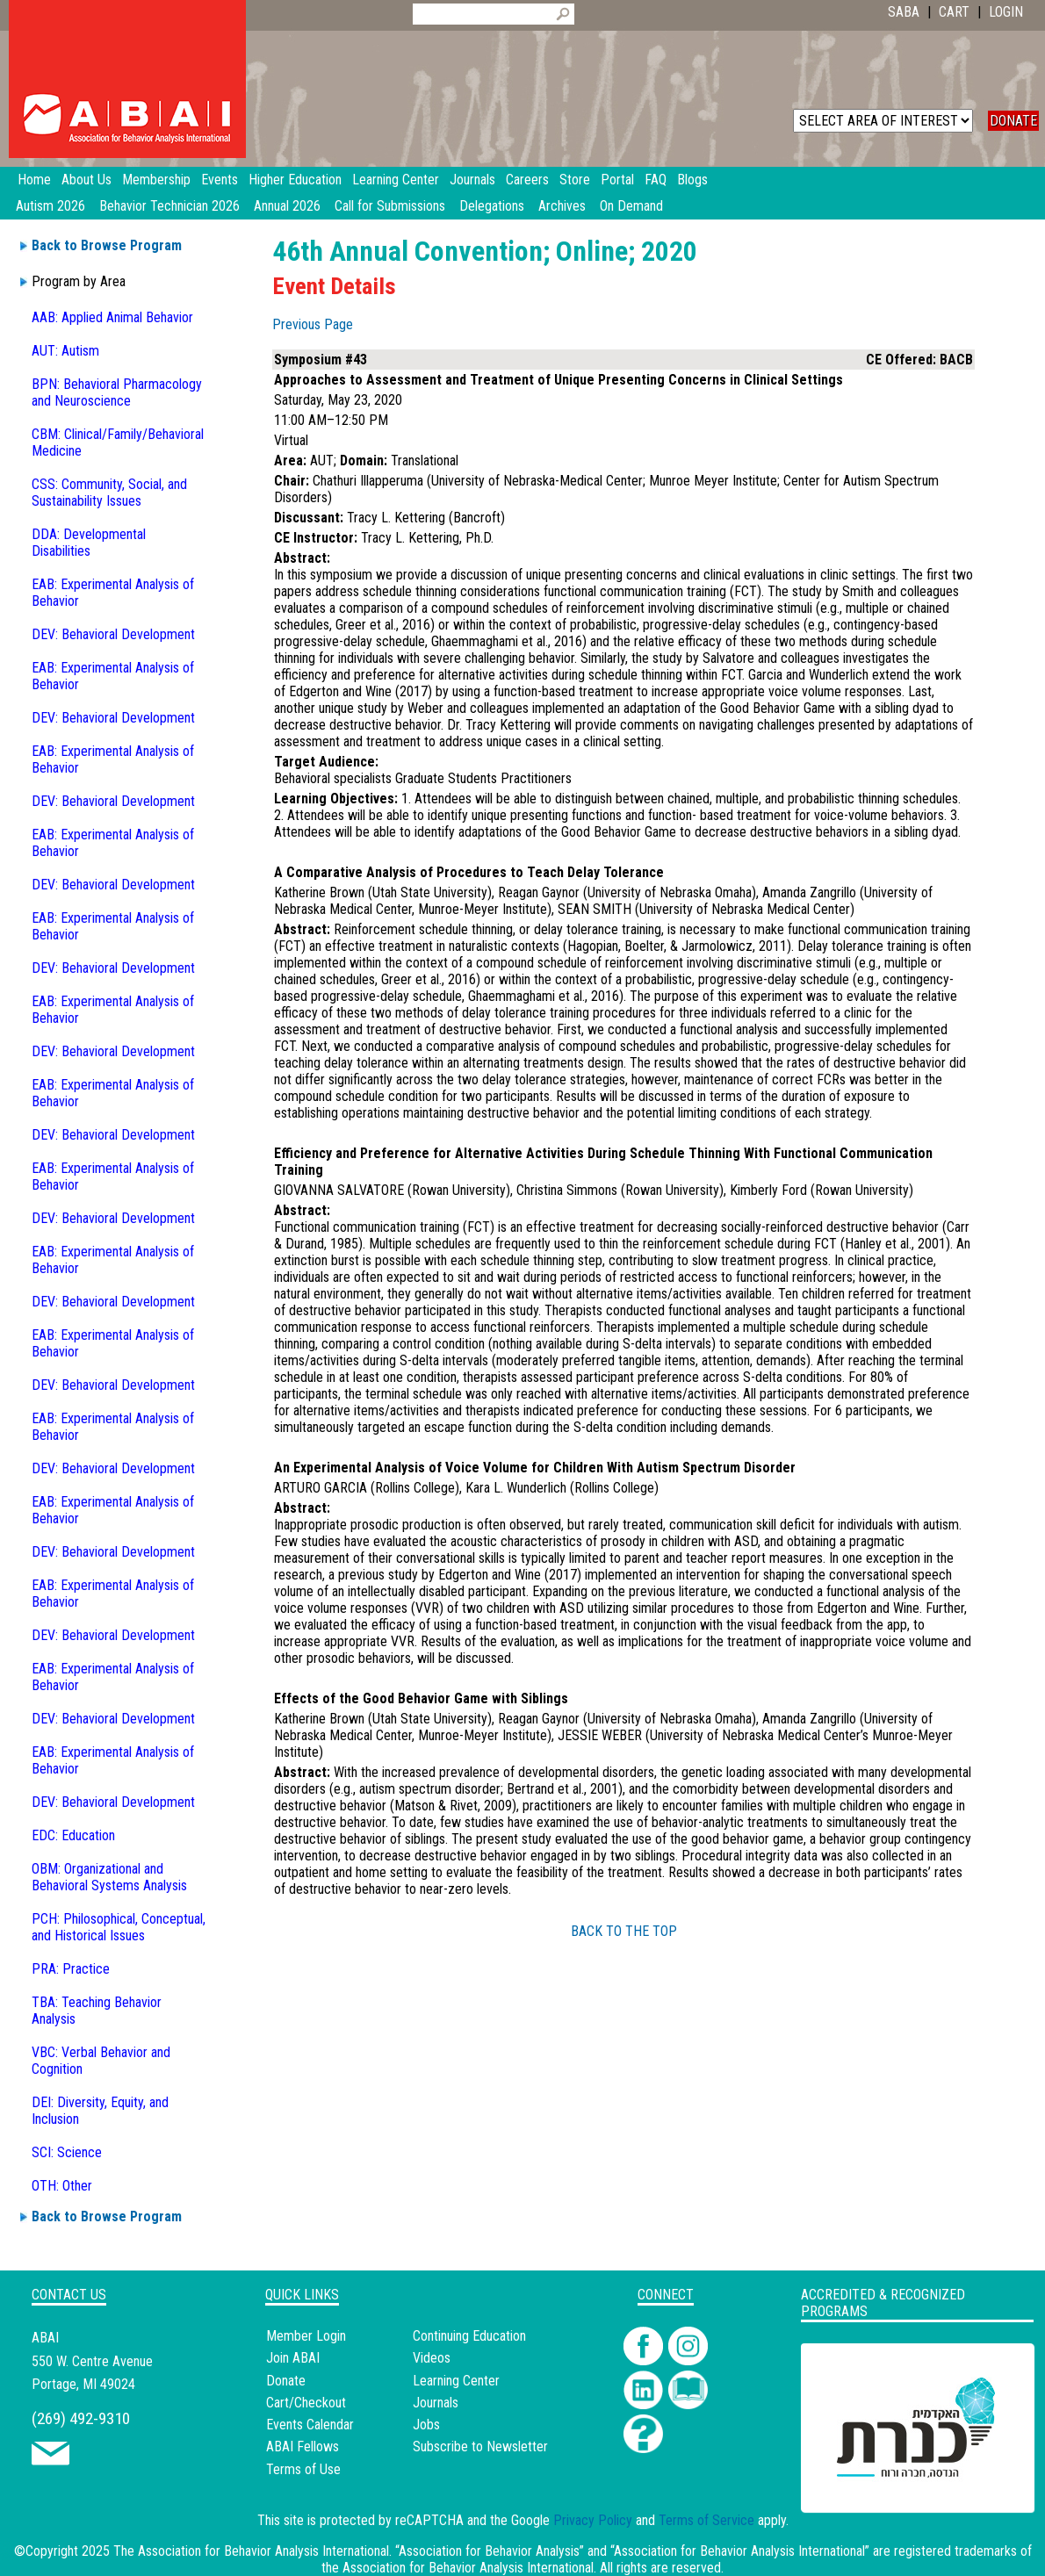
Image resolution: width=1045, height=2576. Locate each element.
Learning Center (456, 2380)
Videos (431, 2357)
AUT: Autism (65, 350)
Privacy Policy (592, 2520)
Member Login (306, 2336)
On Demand (631, 206)
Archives (562, 206)
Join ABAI (293, 2357)
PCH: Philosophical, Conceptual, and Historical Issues (118, 1927)
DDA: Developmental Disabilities (89, 542)
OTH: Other (62, 2185)
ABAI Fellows (302, 2446)
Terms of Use (303, 2469)
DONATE (1013, 120)
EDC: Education (73, 1835)
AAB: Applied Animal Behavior (112, 317)
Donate (286, 2380)
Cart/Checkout (306, 2402)
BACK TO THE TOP (624, 1931)
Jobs (426, 2424)
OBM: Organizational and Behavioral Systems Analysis (109, 1877)
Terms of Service (706, 2520)
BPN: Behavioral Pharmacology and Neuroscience (117, 392)
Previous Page (312, 324)
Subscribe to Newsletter (480, 2446)
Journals (435, 2402)
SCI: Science (67, 2152)
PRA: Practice (71, 1969)
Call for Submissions (390, 206)
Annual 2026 (287, 206)
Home (34, 179)
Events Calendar (310, 2424)
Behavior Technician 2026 (169, 206)
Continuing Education (469, 2336)
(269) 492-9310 (81, 2418)
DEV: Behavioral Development (113, 634)
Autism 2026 (50, 206)
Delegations (491, 206)
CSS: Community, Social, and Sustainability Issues (109, 492)
